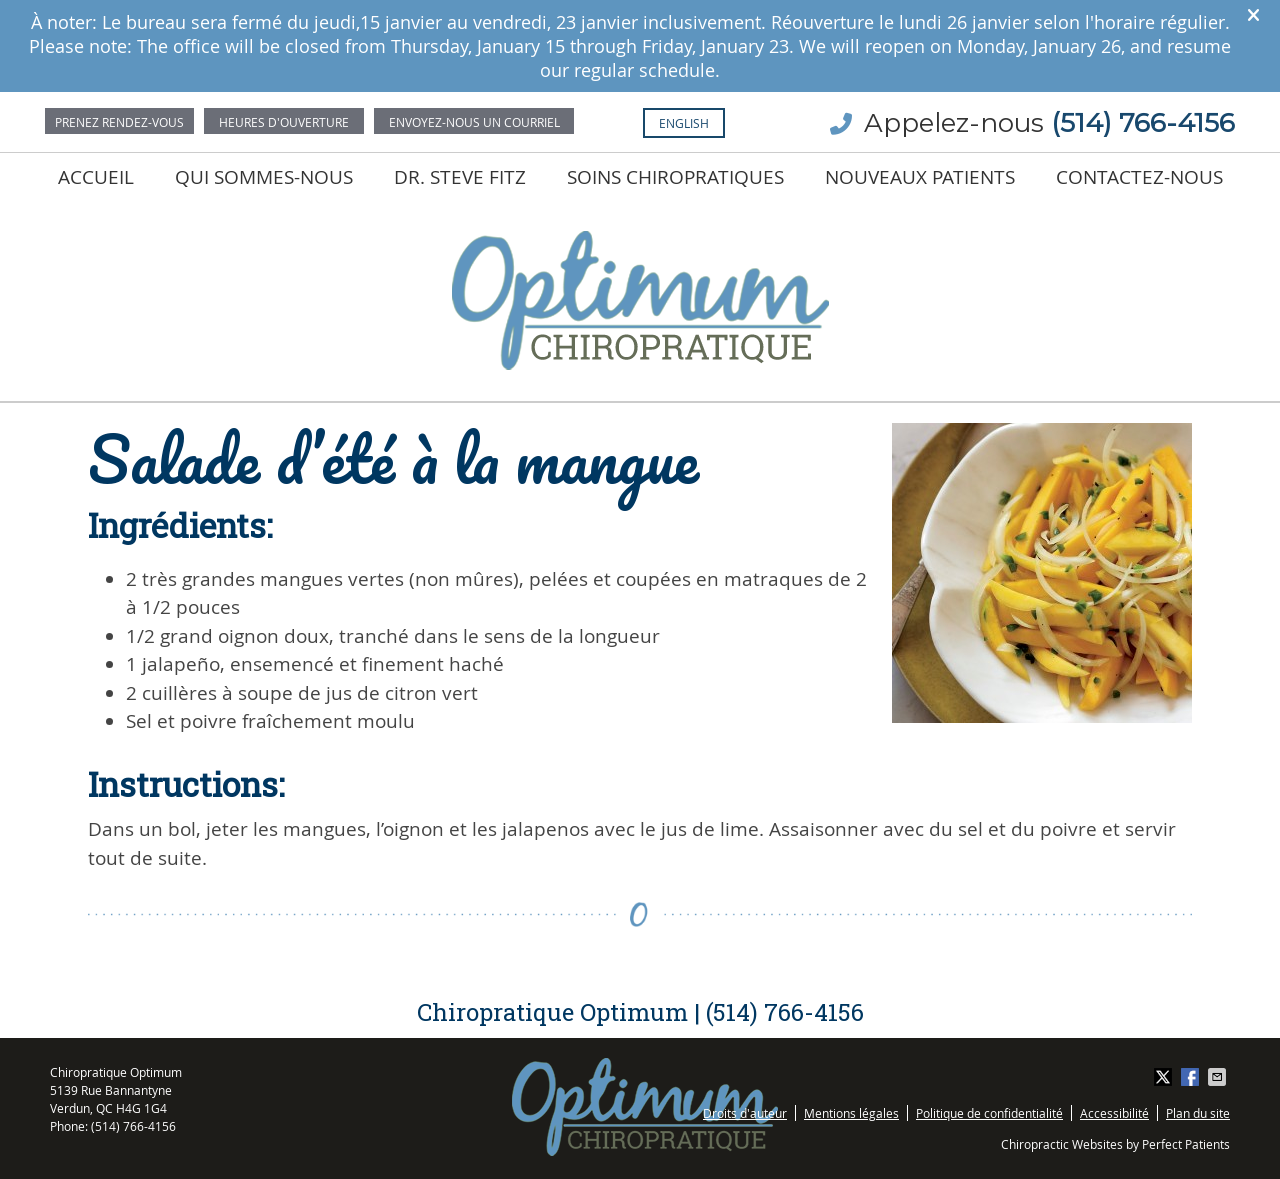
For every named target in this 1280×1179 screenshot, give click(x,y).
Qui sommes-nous (264, 177)
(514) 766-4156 (1143, 123)
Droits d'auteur (745, 1113)
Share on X (1165, 1077)
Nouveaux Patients (920, 177)
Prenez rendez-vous (119, 122)
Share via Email (1219, 1077)
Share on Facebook (1192, 1077)
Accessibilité (1114, 1113)
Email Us (474, 121)
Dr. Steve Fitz (460, 177)
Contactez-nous (1139, 177)
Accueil (96, 177)
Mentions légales (851, 1113)
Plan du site (1198, 1113)
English (684, 123)
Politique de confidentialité (989, 1113)
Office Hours (284, 121)
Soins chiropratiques (675, 177)
